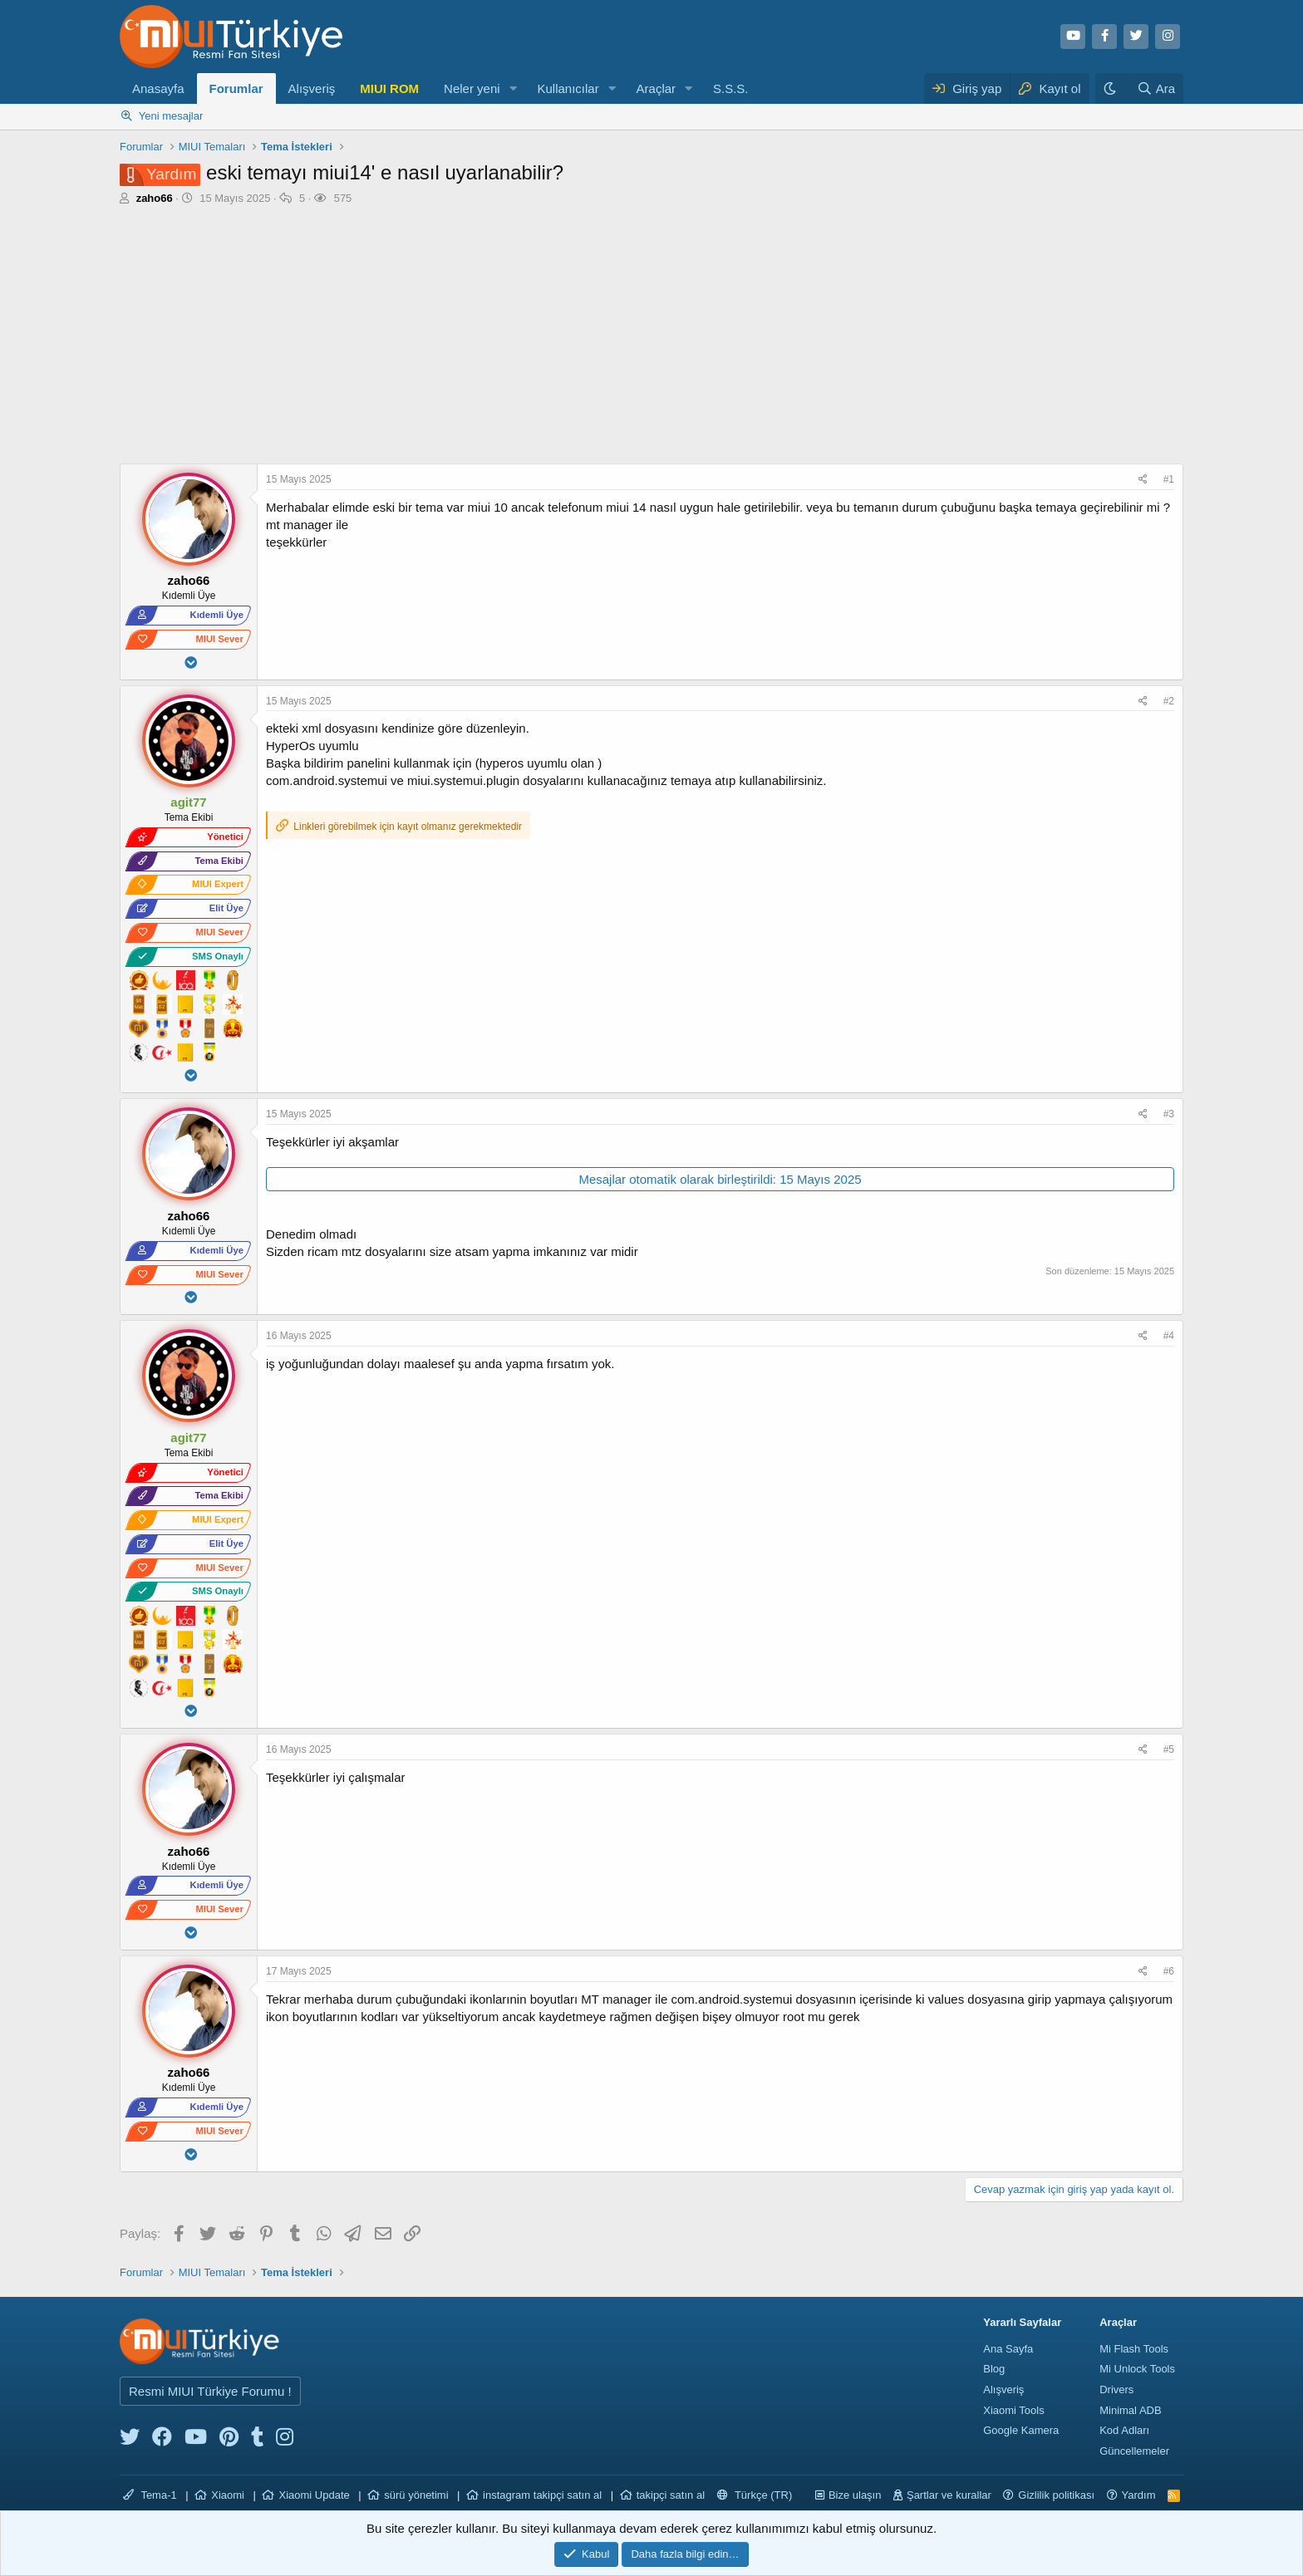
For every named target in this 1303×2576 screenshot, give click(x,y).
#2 (1168, 701)
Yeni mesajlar (171, 116)
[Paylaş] (1145, 479)
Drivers (1116, 2389)
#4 (1168, 1336)
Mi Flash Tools (1133, 2349)
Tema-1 (150, 2495)
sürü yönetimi (416, 2495)
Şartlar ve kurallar (949, 2495)
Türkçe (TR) (755, 2495)
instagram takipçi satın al (542, 2495)
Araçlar (656, 88)
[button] (512, 88)
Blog (994, 2369)
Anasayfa (158, 88)
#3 (1168, 1114)
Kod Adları (1124, 2430)
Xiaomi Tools (1013, 2410)
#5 (1168, 1749)
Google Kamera (1021, 2430)
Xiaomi (227, 2495)
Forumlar (236, 88)
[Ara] (1155, 88)
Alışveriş (312, 88)
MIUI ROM (389, 88)
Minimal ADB (1130, 2410)
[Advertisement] (651, 339)
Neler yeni (472, 88)
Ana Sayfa (1008, 2349)
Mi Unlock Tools (1137, 2369)
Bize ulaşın (855, 2495)
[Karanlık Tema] (1111, 88)
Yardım (1139, 2495)
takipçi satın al (671, 2495)
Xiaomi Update (313, 2495)
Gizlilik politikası (1056, 2495)
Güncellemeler (1134, 2451)
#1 (1168, 479)
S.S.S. (731, 88)
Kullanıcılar (567, 88)
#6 (1168, 1971)
